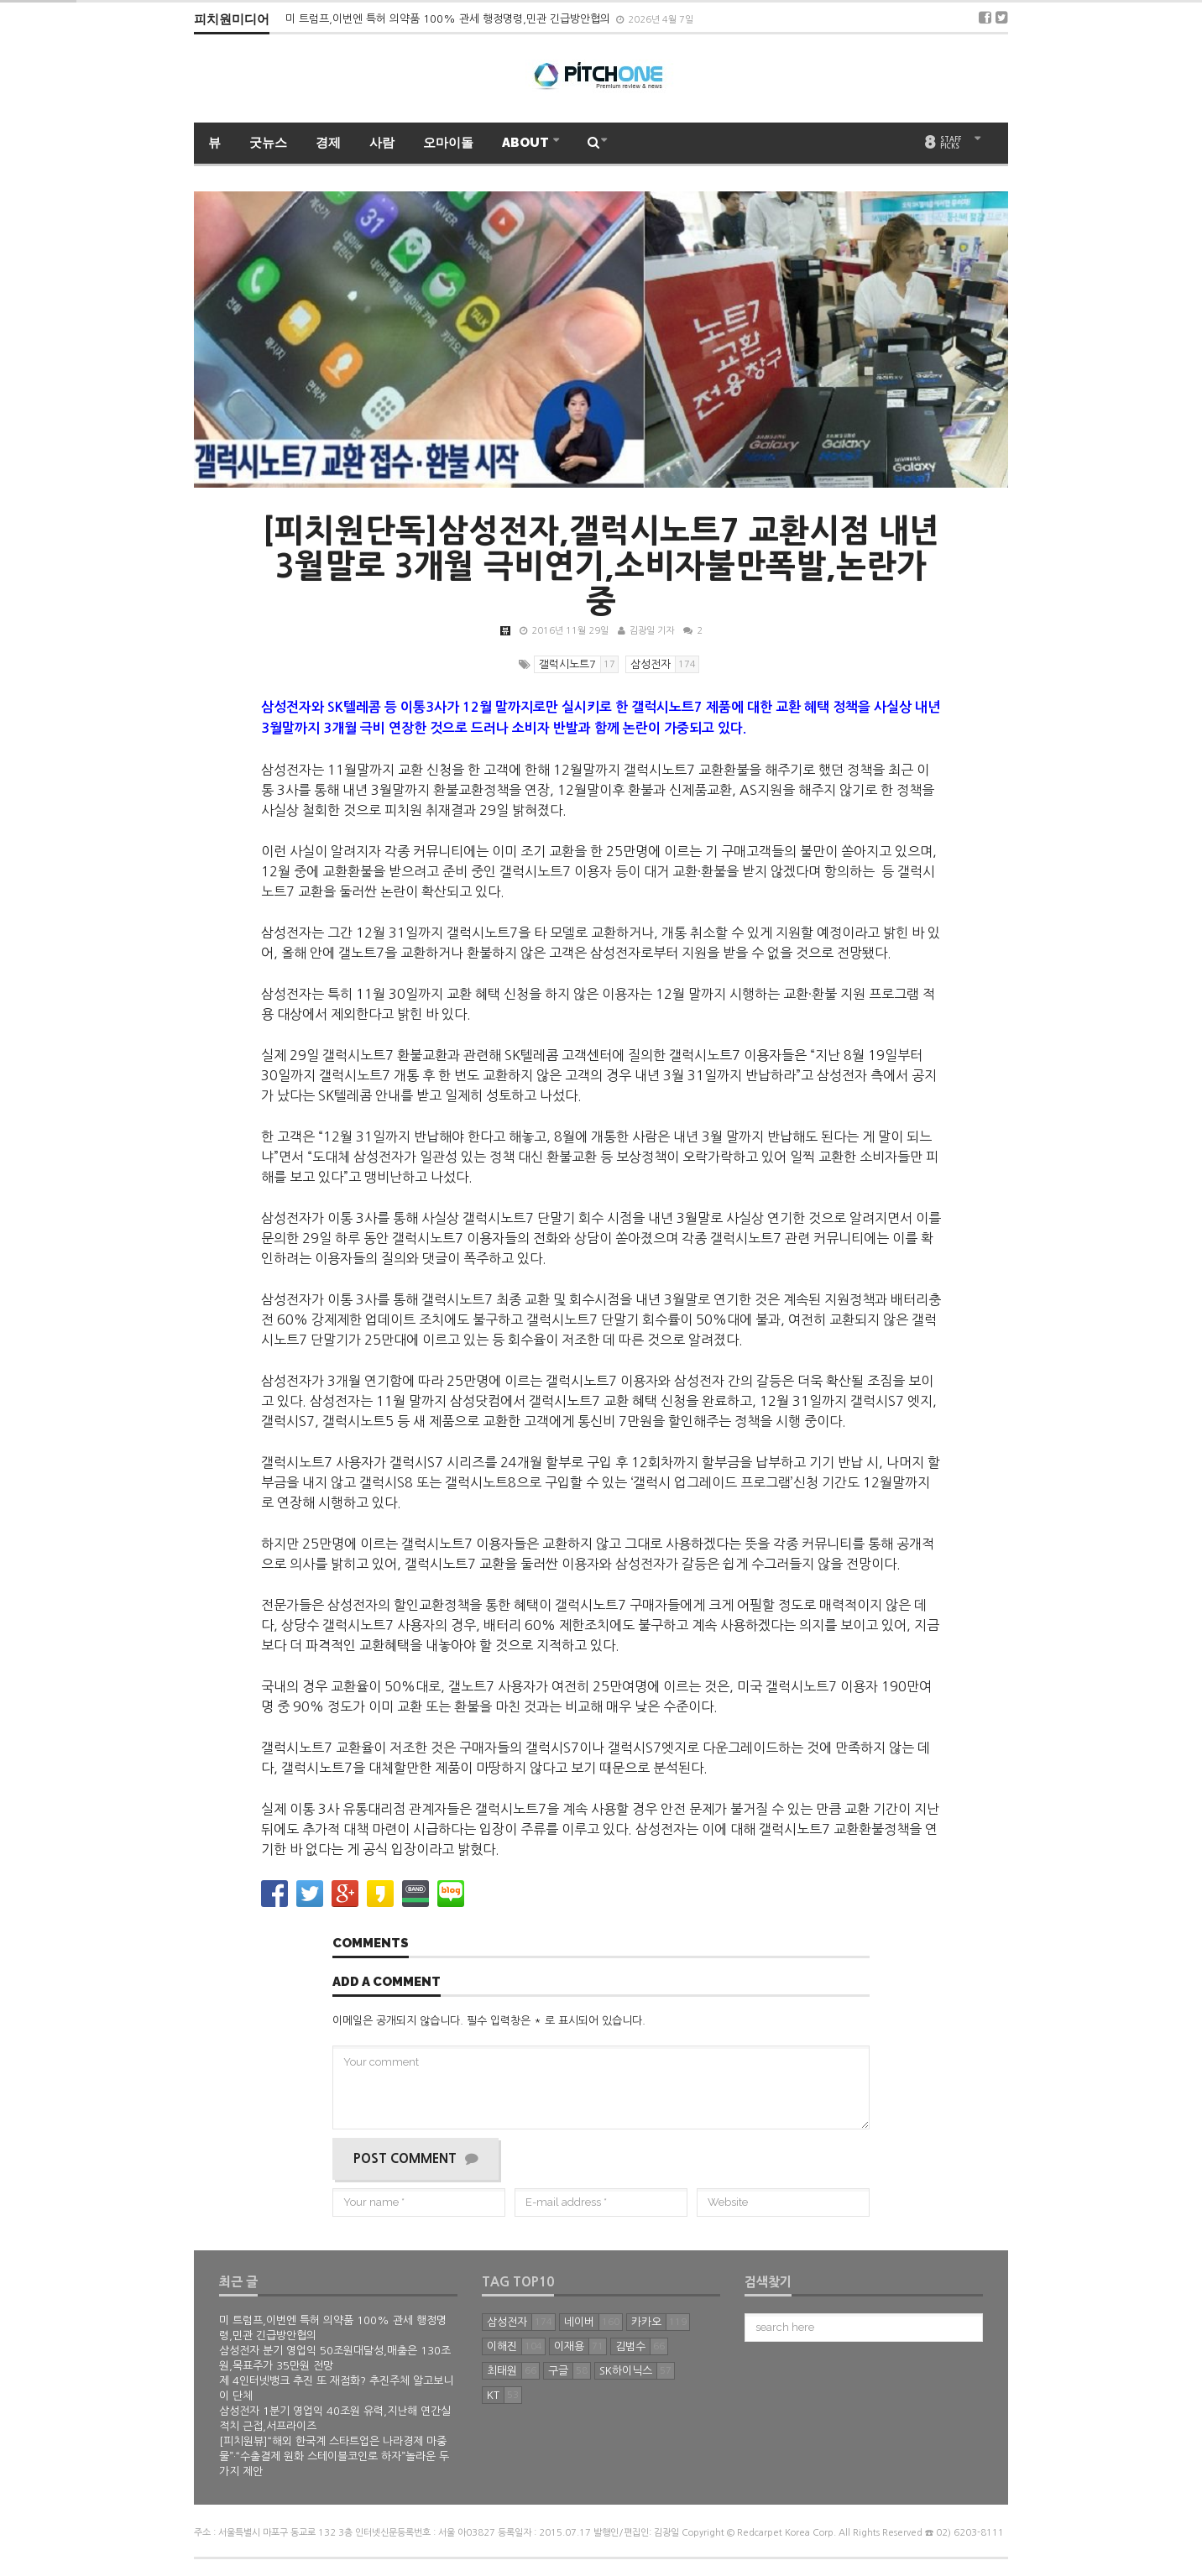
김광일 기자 (652, 630)
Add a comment (386, 1982)
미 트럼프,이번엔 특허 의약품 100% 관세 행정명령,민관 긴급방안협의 (449, 18)
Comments (370, 1944)
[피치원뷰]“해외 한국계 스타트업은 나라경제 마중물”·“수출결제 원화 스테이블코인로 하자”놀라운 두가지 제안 (334, 2456)
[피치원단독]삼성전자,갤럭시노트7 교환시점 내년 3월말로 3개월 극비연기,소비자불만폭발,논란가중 (601, 566)
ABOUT (526, 142)
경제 (328, 142)
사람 (382, 142)
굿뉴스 (268, 142)
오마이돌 (448, 142)
